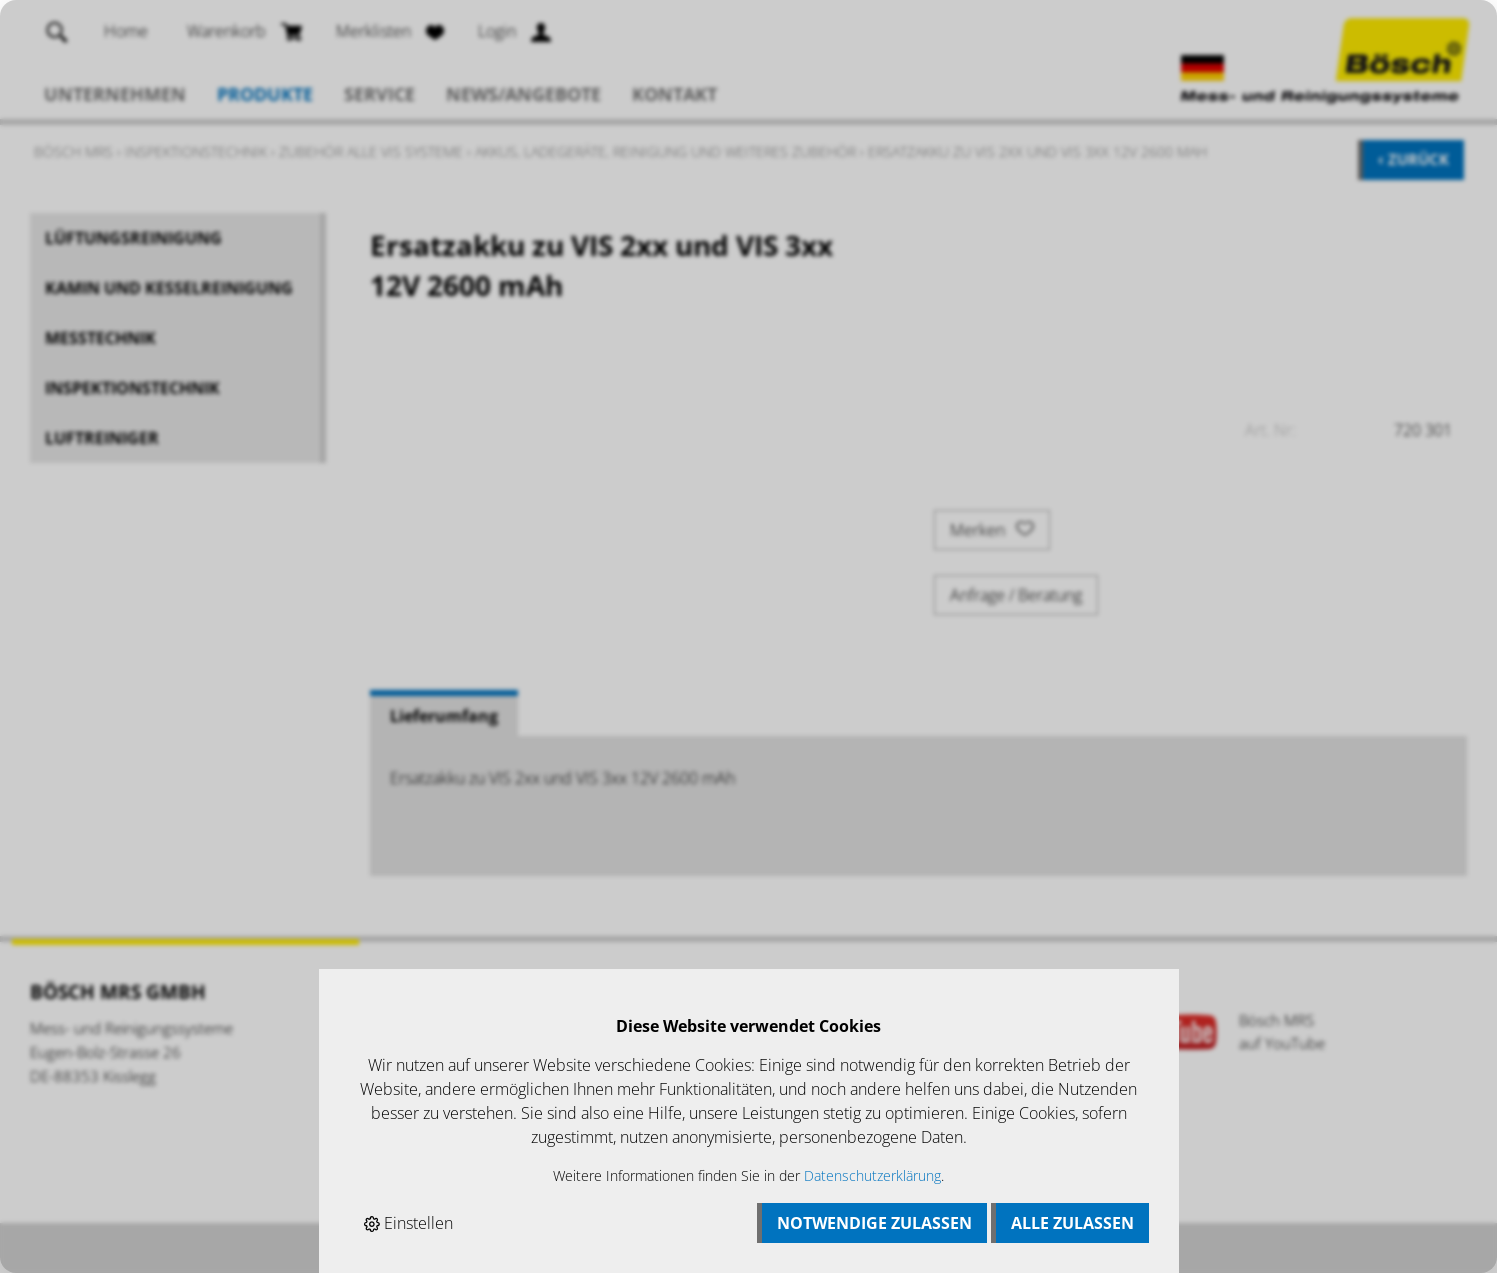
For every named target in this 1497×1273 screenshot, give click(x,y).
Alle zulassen (1072, 1223)
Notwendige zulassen (874, 1223)
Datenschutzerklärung (872, 1175)
